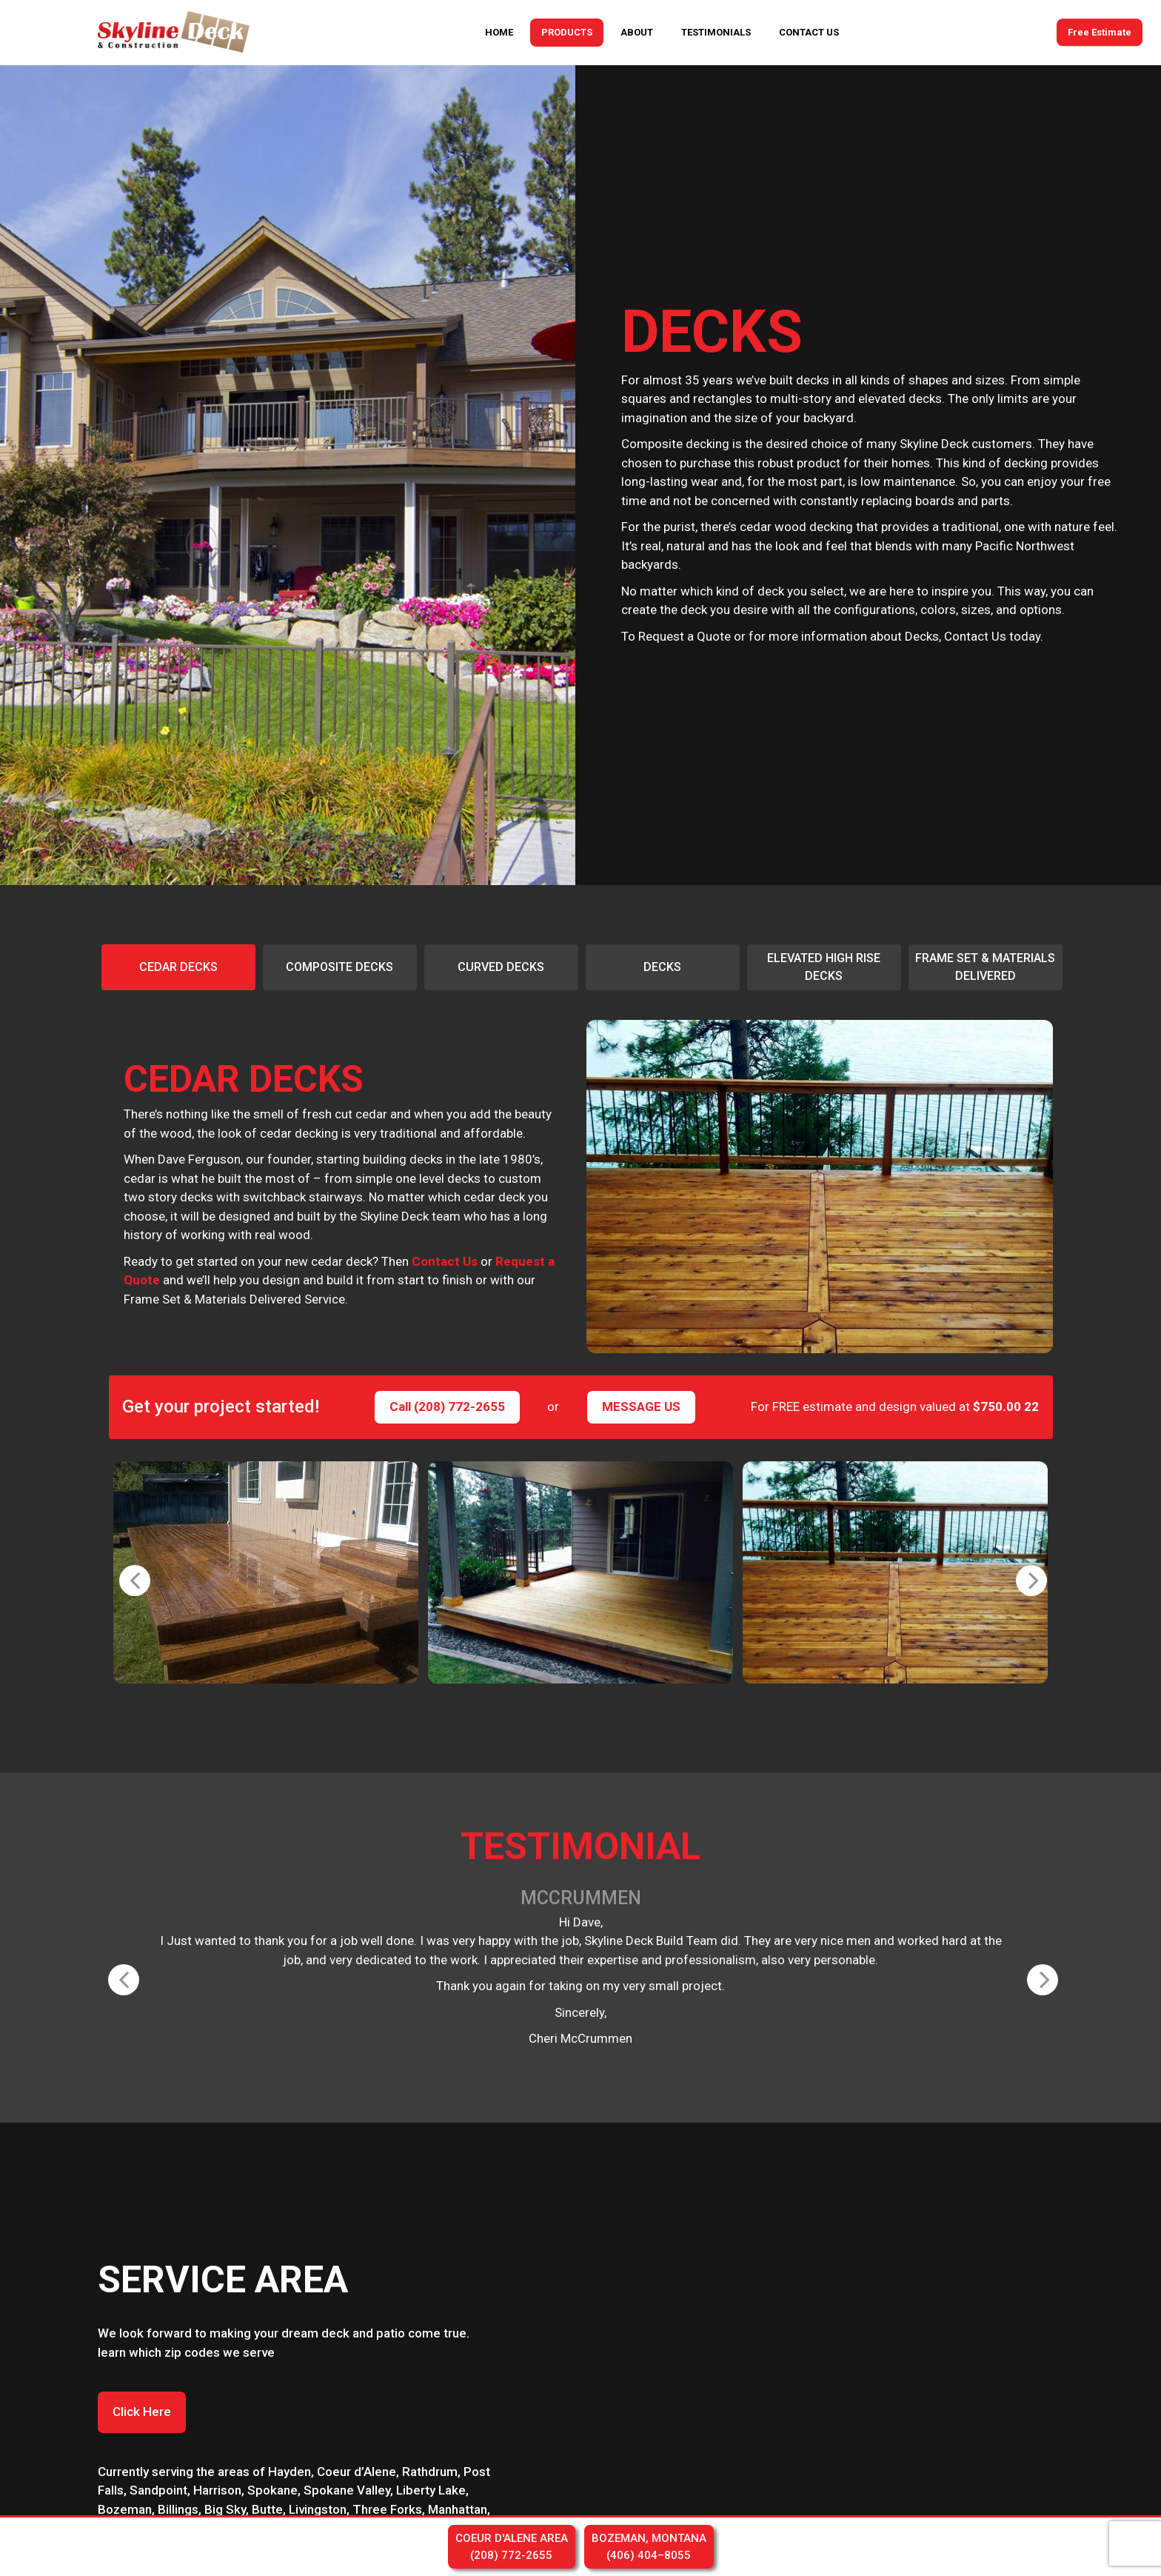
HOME (499, 32)
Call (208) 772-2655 (447, 1406)
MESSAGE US (641, 1406)
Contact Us (445, 1261)
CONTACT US (809, 32)
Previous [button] (126, 1572)
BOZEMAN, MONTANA (649, 2547)
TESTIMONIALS (716, 32)
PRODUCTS (566, 32)
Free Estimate (1099, 32)
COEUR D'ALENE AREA (511, 2547)
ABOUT (636, 32)
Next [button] (1023, 1572)
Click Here (142, 2411)
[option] (178, 967)
